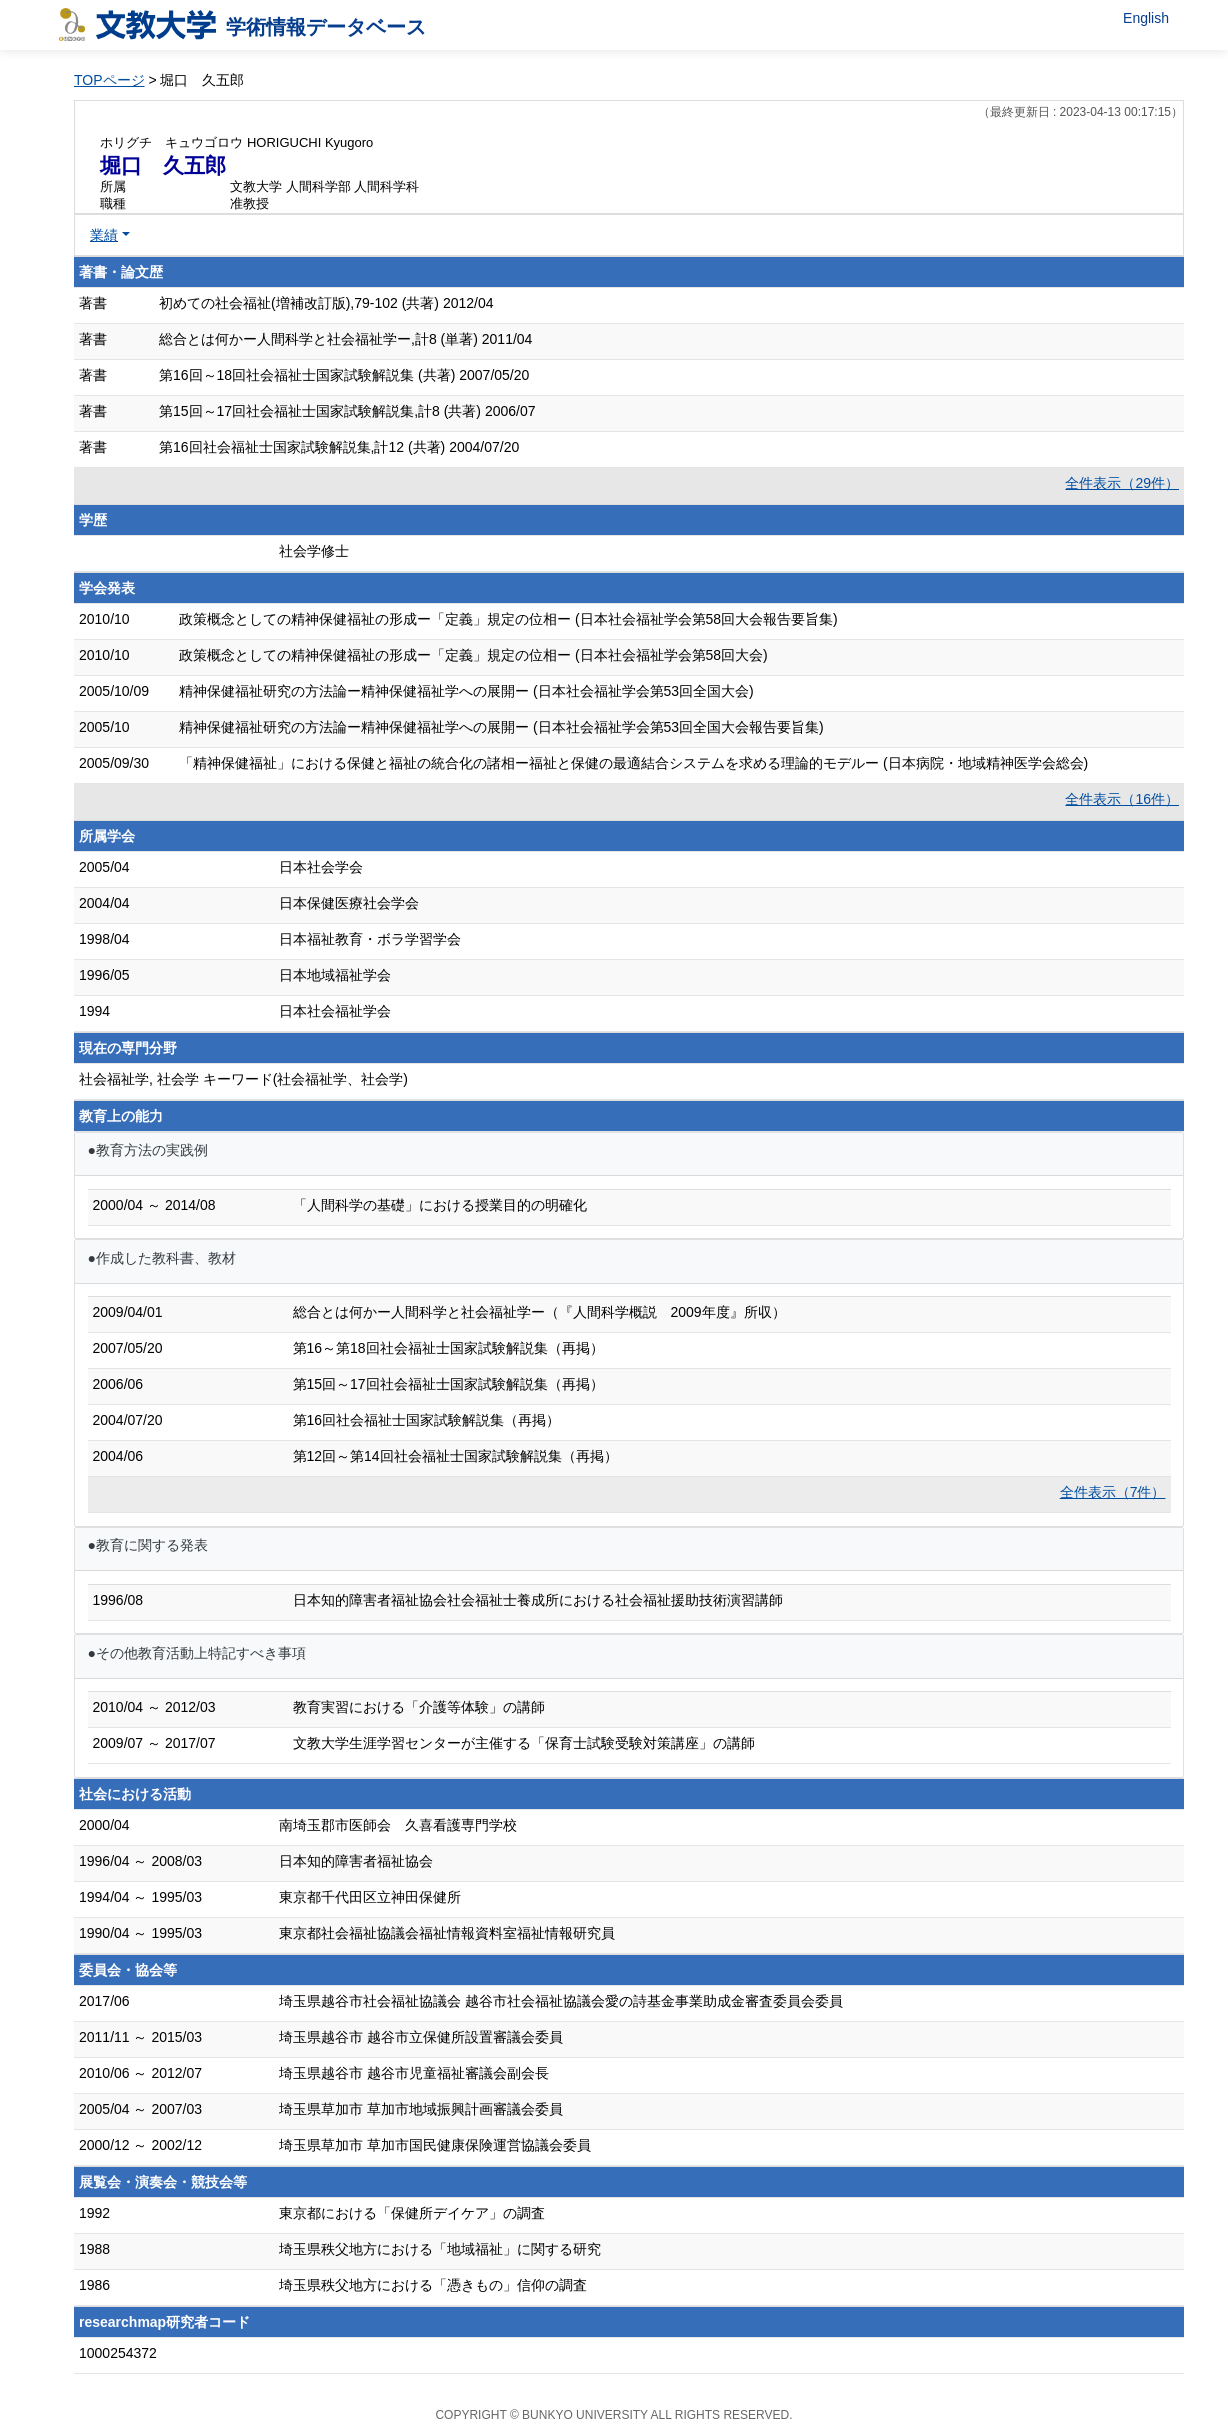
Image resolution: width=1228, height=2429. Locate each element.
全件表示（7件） (1113, 1492)
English (1146, 18)
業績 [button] (104, 235)
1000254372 (118, 2353)
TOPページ (109, 80)
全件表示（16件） (1122, 799)
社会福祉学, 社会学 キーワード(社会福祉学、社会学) (243, 1079)
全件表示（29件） (1122, 483)
